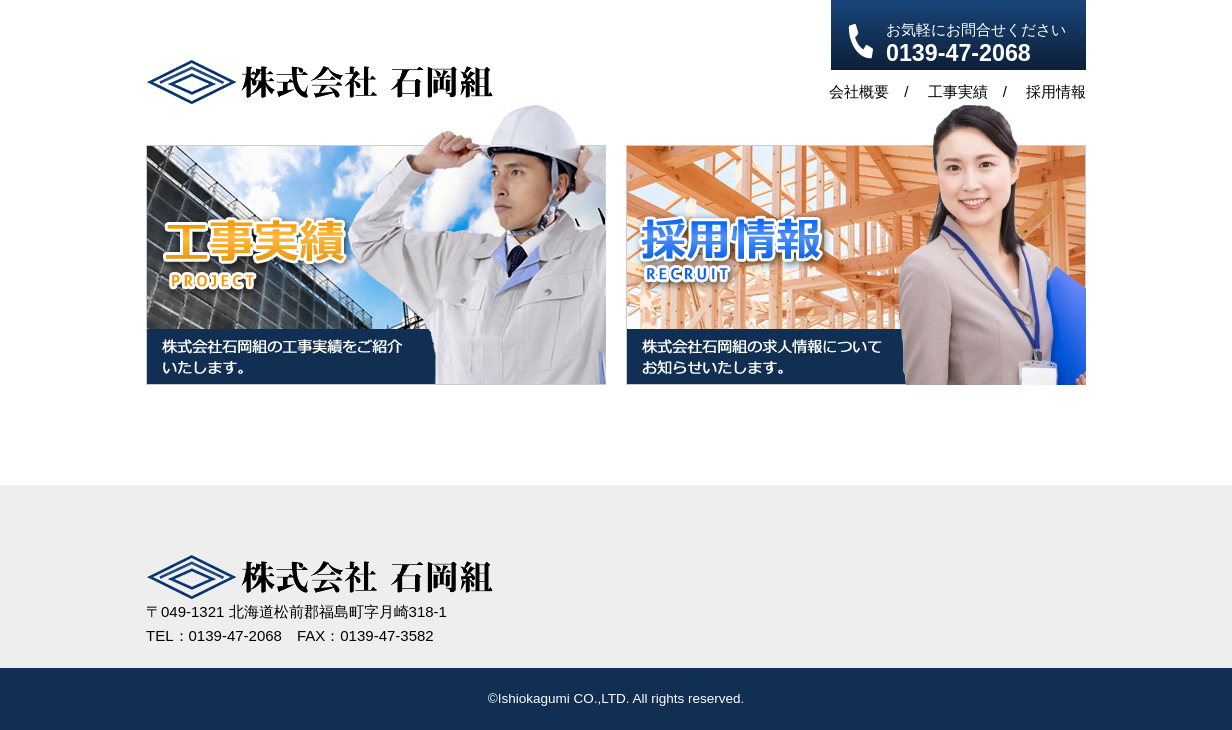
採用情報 (1056, 91)
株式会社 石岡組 (319, 82)
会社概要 (859, 91)
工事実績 (958, 91)
